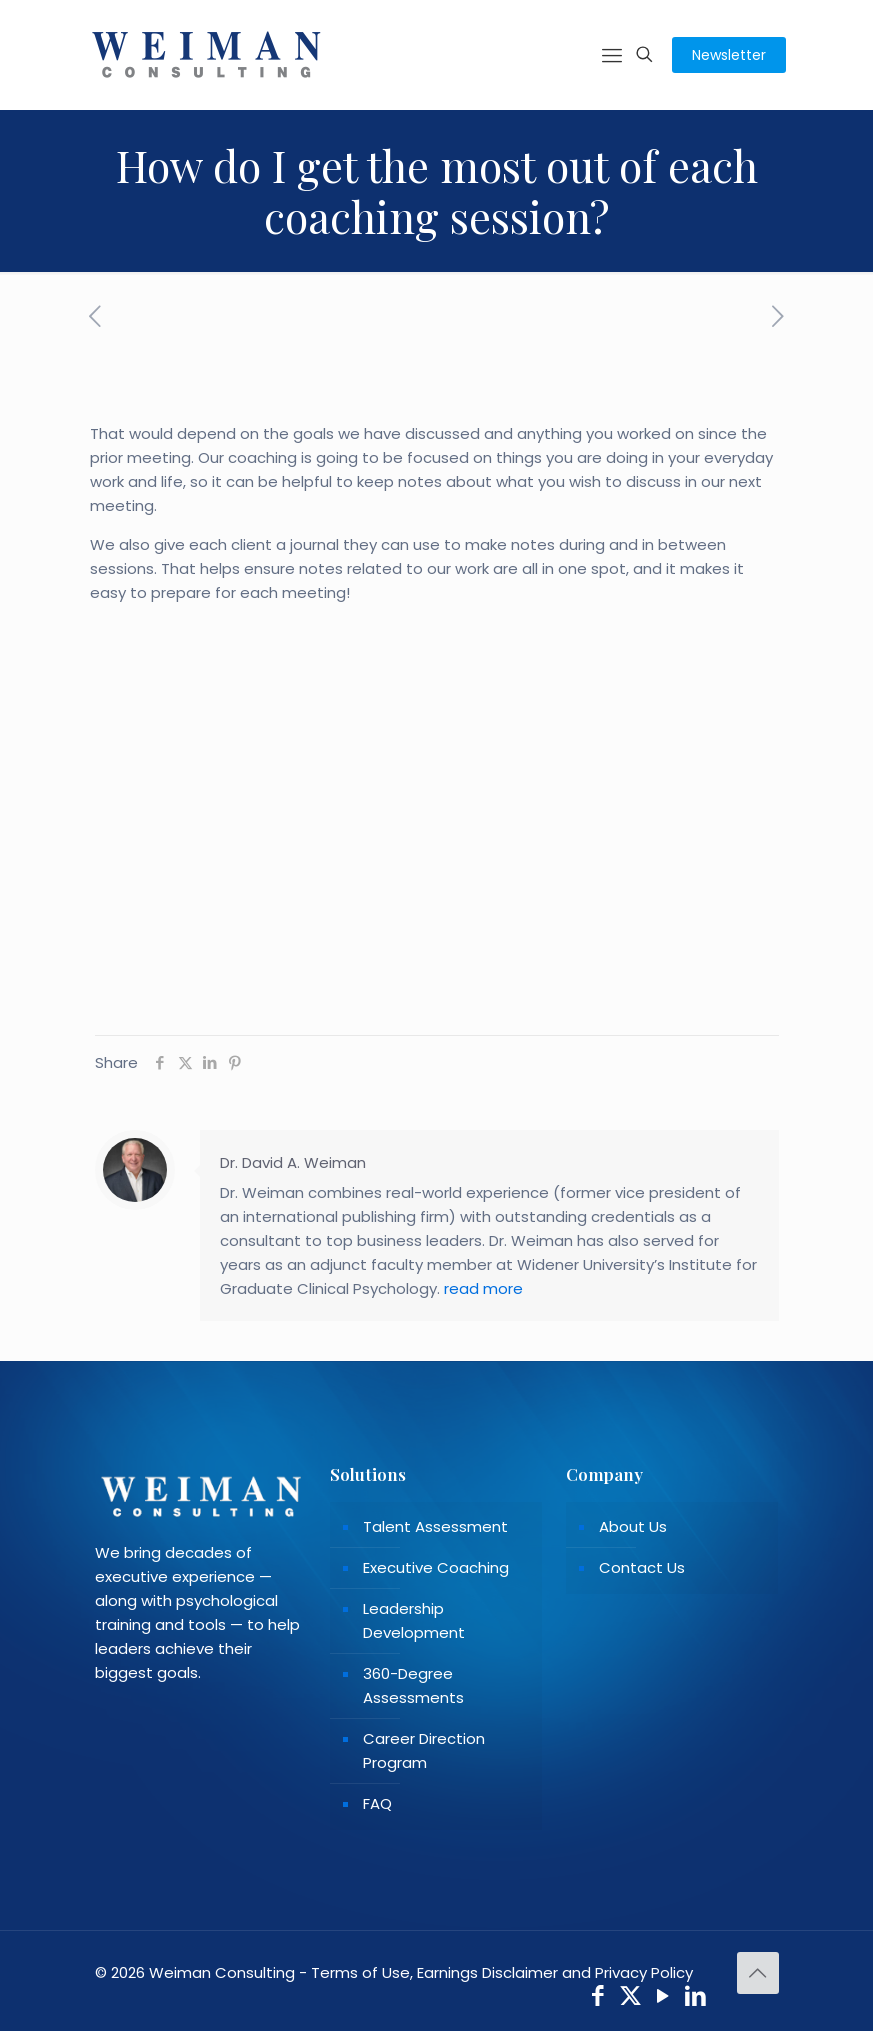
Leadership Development (414, 1620)
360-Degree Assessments (413, 1685)
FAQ (377, 1803)
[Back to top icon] (758, 1973)
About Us (633, 1526)
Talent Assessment (435, 1526)
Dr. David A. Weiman (293, 1162)
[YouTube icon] (663, 1998)
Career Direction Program (424, 1750)
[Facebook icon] (598, 1998)
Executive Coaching (436, 1567)
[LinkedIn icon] (695, 1998)
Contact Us (642, 1567)
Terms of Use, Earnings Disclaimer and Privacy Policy (502, 1972)
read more (483, 1288)
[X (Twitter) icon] (630, 1998)
